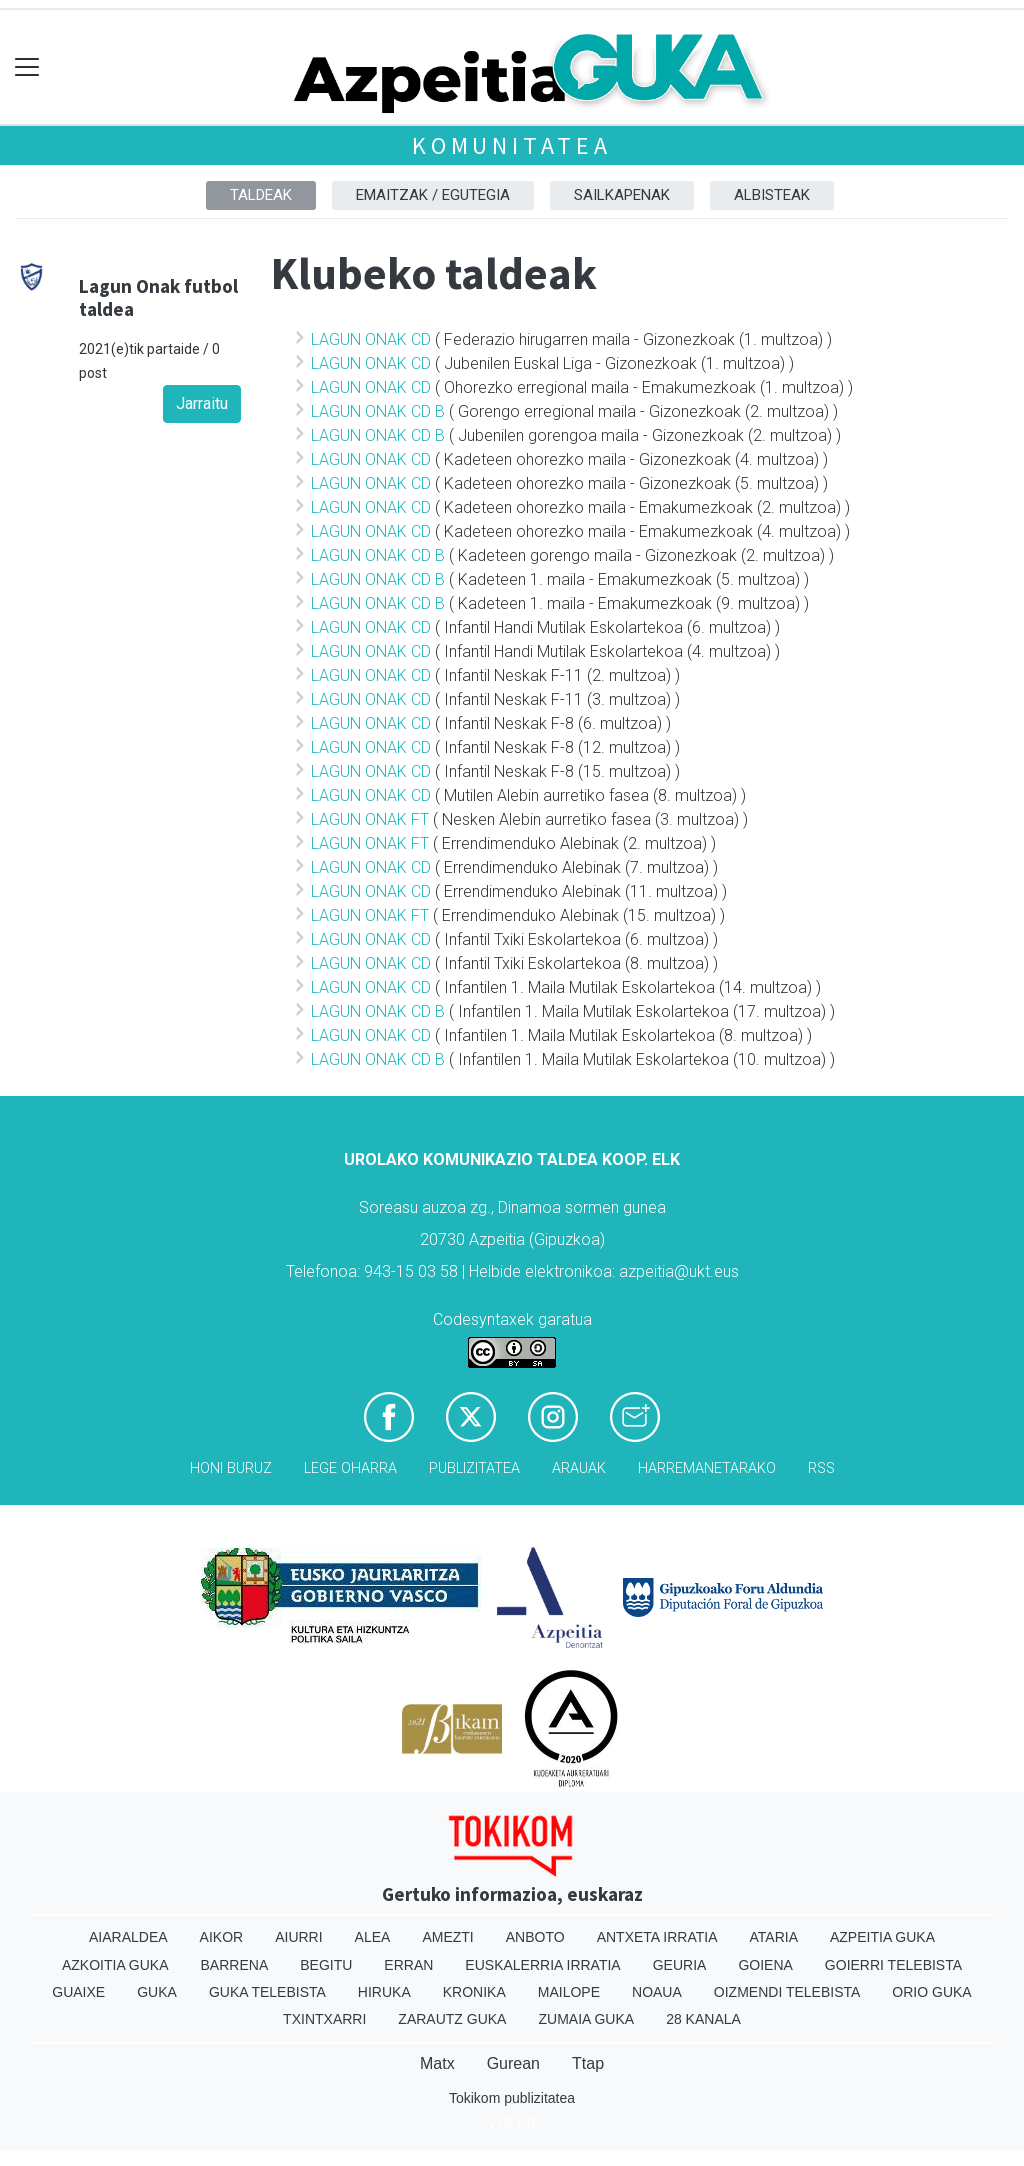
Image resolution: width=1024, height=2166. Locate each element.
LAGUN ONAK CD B (378, 411)
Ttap (588, 2063)
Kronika (474, 1992)
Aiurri (298, 1937)
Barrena (235, 1965)
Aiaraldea (128, 1937)
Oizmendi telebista (787, 1992)
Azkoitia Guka (115, 1965)
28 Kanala (703, 2019)
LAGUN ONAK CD (371, 339)
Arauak (579, 1468)
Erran (408, 1965)
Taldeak (261, 195)
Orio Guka (931, 1992)
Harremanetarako (707, 1468)
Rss (821, 1468)
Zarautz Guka (452, 2019)
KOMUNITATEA (512, 145)
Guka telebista (267, 1992)
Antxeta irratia (657, 1937)
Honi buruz (231, 1468)
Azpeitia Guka (882, 1937)
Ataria (773, 1937)
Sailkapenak (622, 195)
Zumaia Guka (586, 2019)
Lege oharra (350, 1468)
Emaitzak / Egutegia (433, 195)
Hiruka (384, 1992)
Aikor (222, 1937)
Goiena (765, 1965)
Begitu (326, 1965)
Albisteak (772, 195)
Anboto (535, 1937)
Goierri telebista (893, 1965)
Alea (373, 1937)
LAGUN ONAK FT (370, 819)
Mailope (569, 1992)
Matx (437, 2063)
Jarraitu (202, 403)
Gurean (513, 2063)
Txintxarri (324, 2019)
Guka (157, 1992)
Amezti (447, 1937)
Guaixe (78, 1992)
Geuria (680, 1965)
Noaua (657, 1992)
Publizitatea (474, 1468)
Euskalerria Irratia (542, 1965)
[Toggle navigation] (27, 67)
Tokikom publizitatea (512, 2098)
